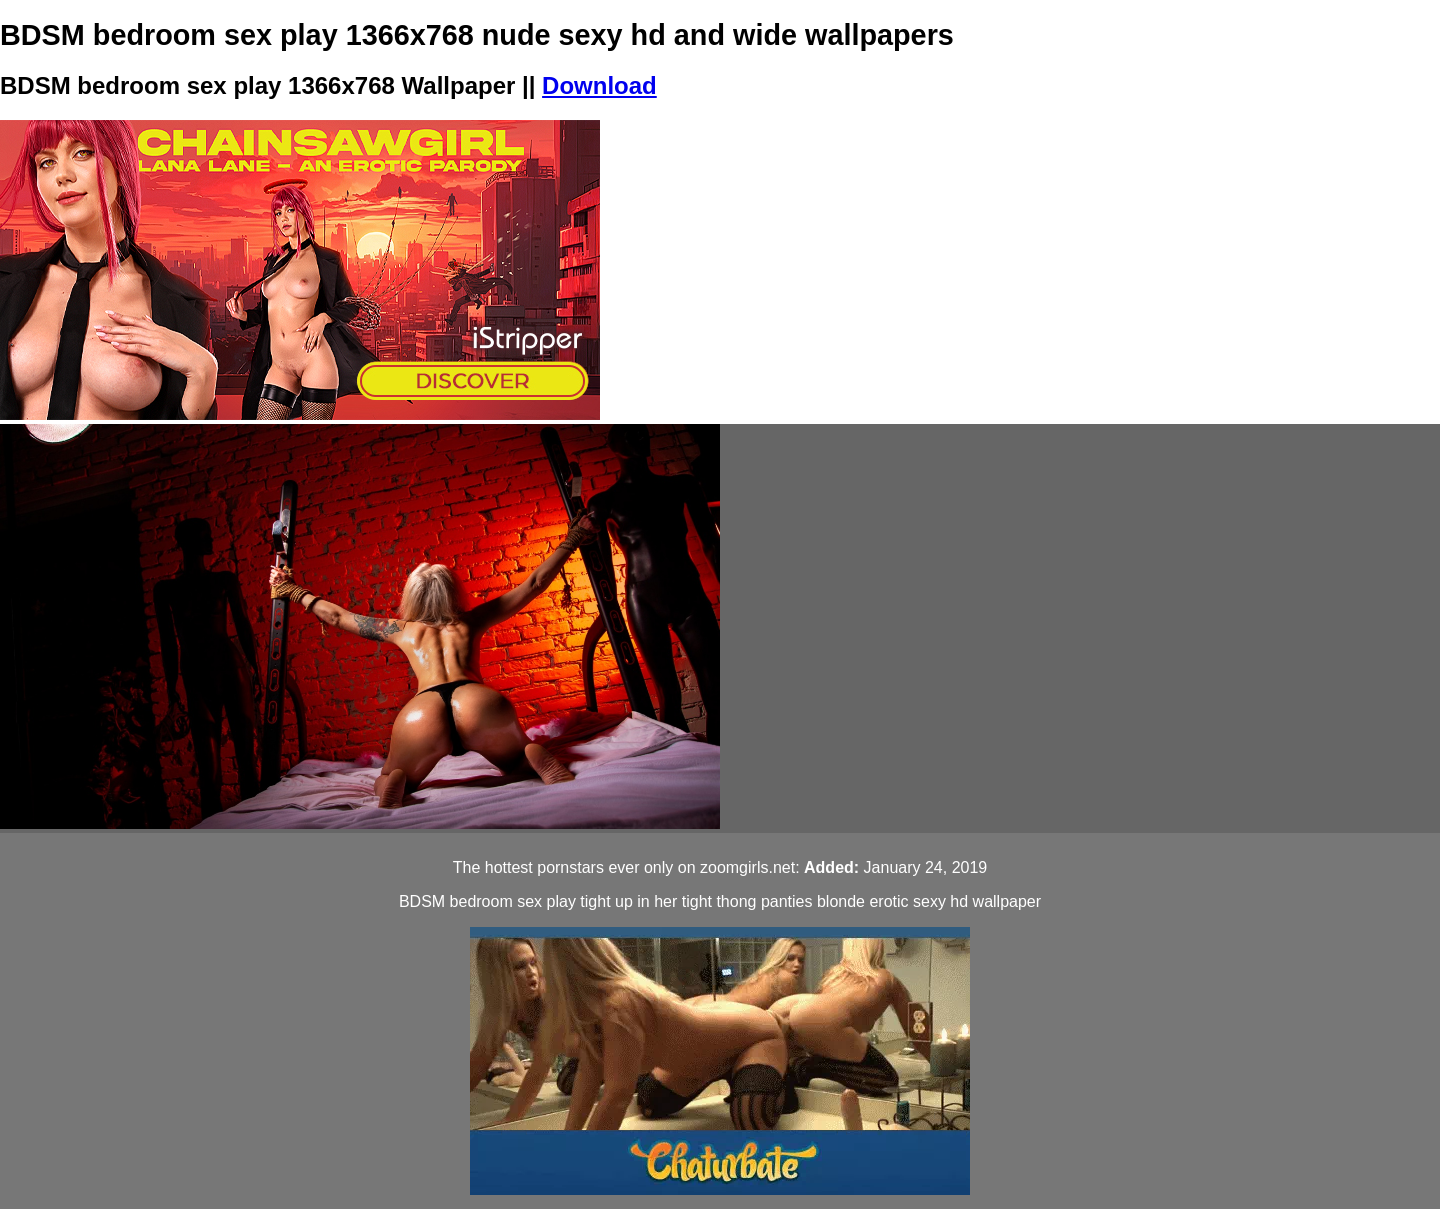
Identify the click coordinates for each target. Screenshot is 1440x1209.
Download (599, 85)
